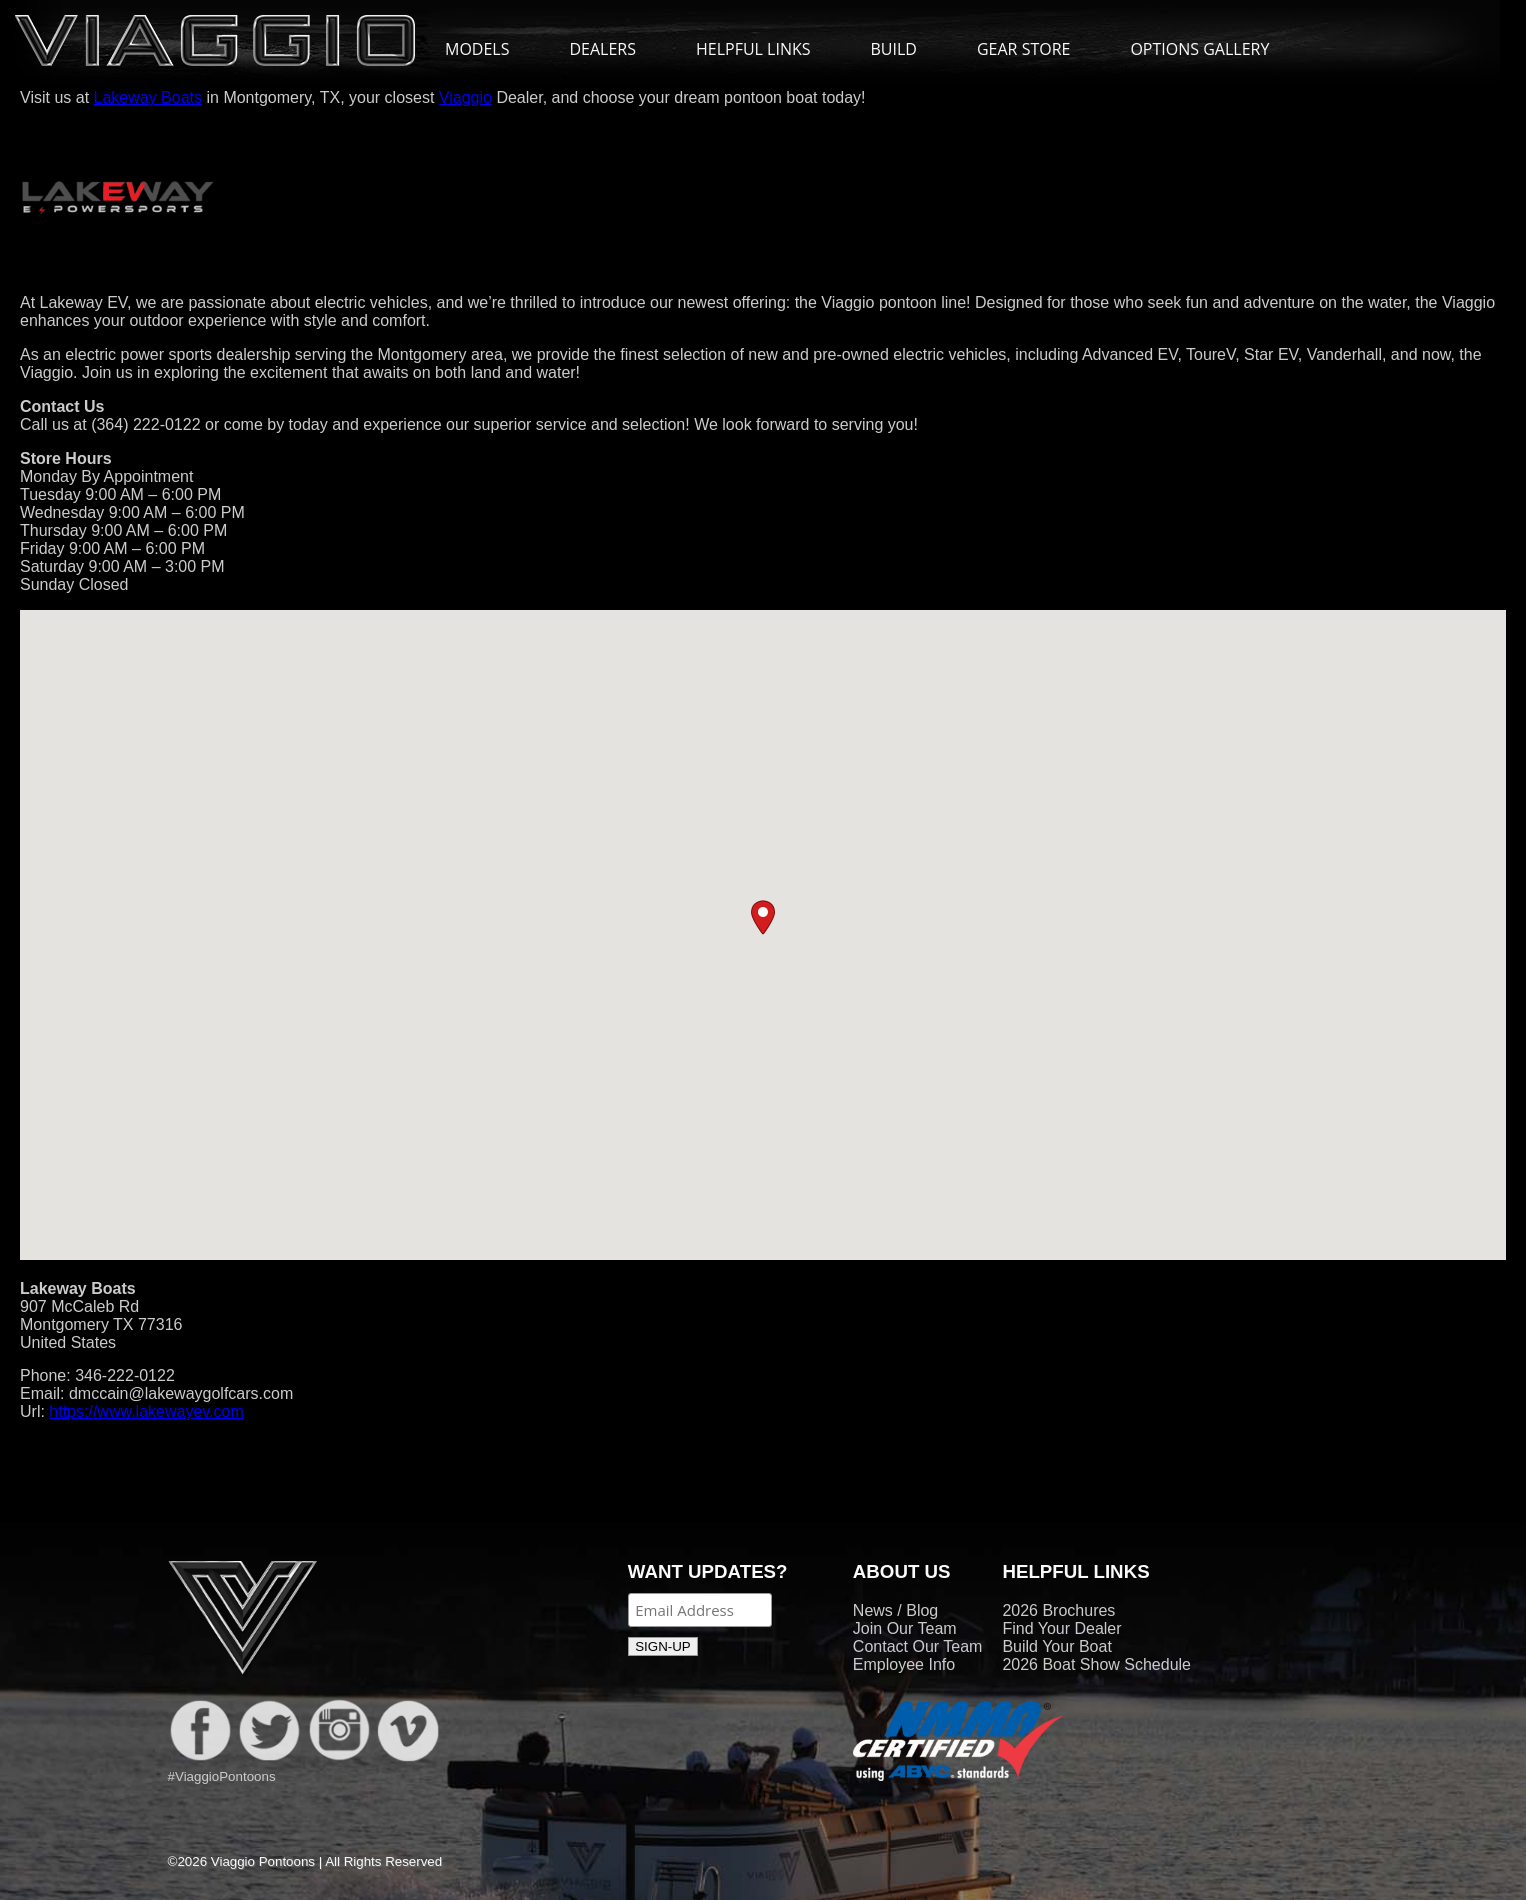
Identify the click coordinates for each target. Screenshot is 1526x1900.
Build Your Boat (1056, 1646)
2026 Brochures (1058, 1610)
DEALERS (602, 49)
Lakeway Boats (148, 97)
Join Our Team (905, 1628)
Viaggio (465, 97)
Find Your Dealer (1061, 1628)
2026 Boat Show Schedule (1096, 1664)
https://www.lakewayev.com (146, 1411)
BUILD (894, 49)
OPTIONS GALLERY (1199, 49)
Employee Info (904, 1664)
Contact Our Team (918, 1646)
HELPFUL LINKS (763, 49)
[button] (763, 917)
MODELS (487, 49)
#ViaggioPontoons (222, 1776)
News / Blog (895, 1610)
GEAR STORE (1023, 49)
